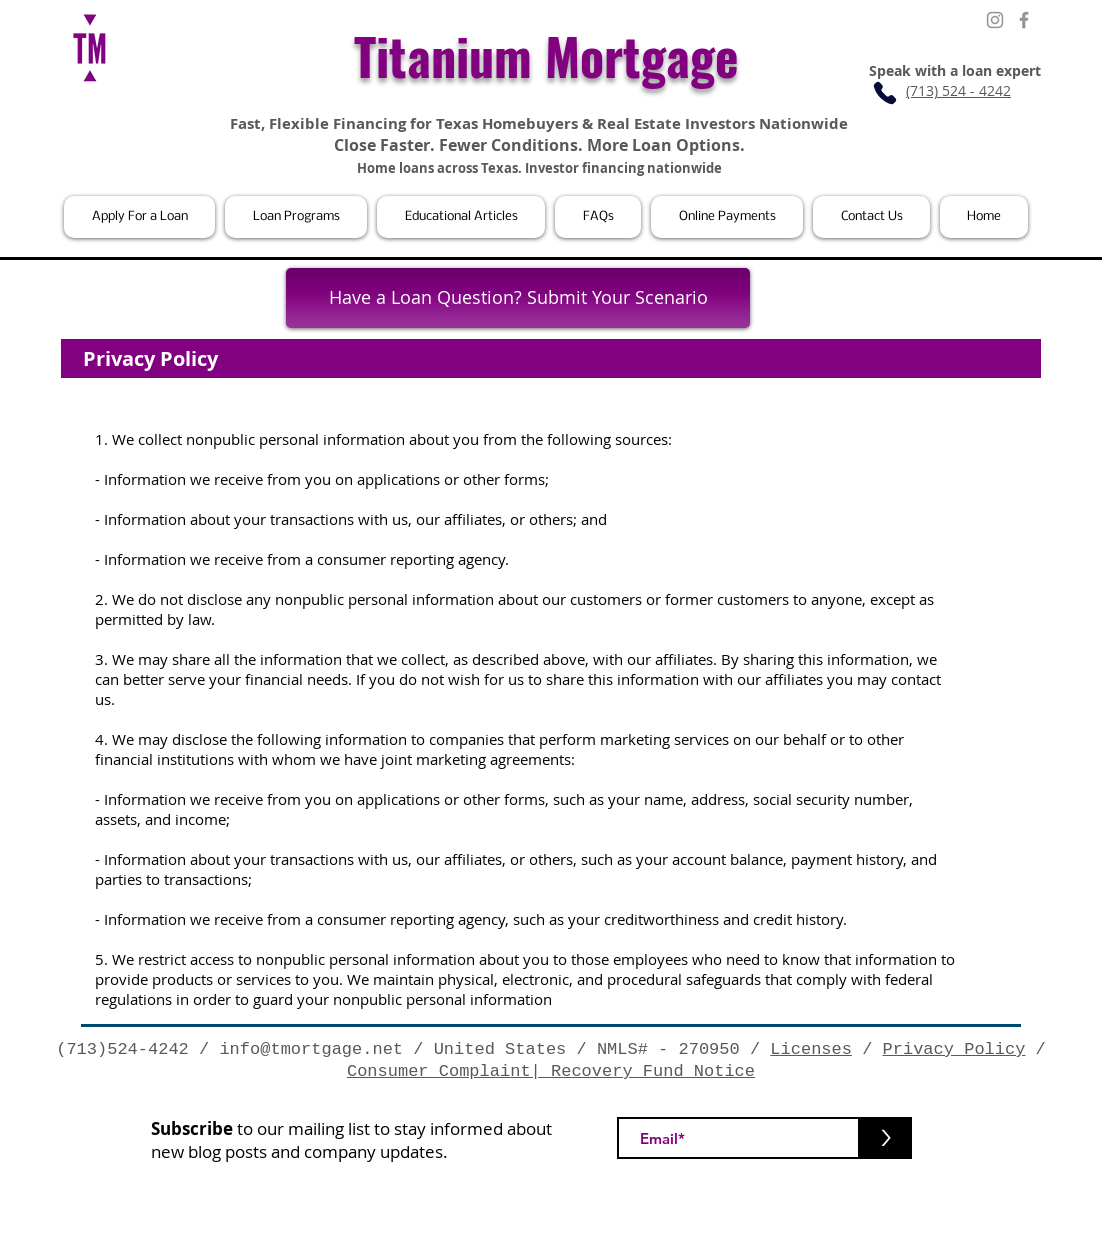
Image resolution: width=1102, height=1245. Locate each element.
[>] (885, 1138)
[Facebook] (1024, 20)
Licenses (811, 1049)
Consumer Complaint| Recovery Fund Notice (551, 1071)
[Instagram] (995, 20)
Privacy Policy (954, 1049)
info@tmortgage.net (311, 1049)
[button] (139, 217)
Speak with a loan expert (955, 70)
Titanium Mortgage (546, 55)
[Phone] (885, 93)
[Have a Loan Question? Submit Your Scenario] (518, 298)
